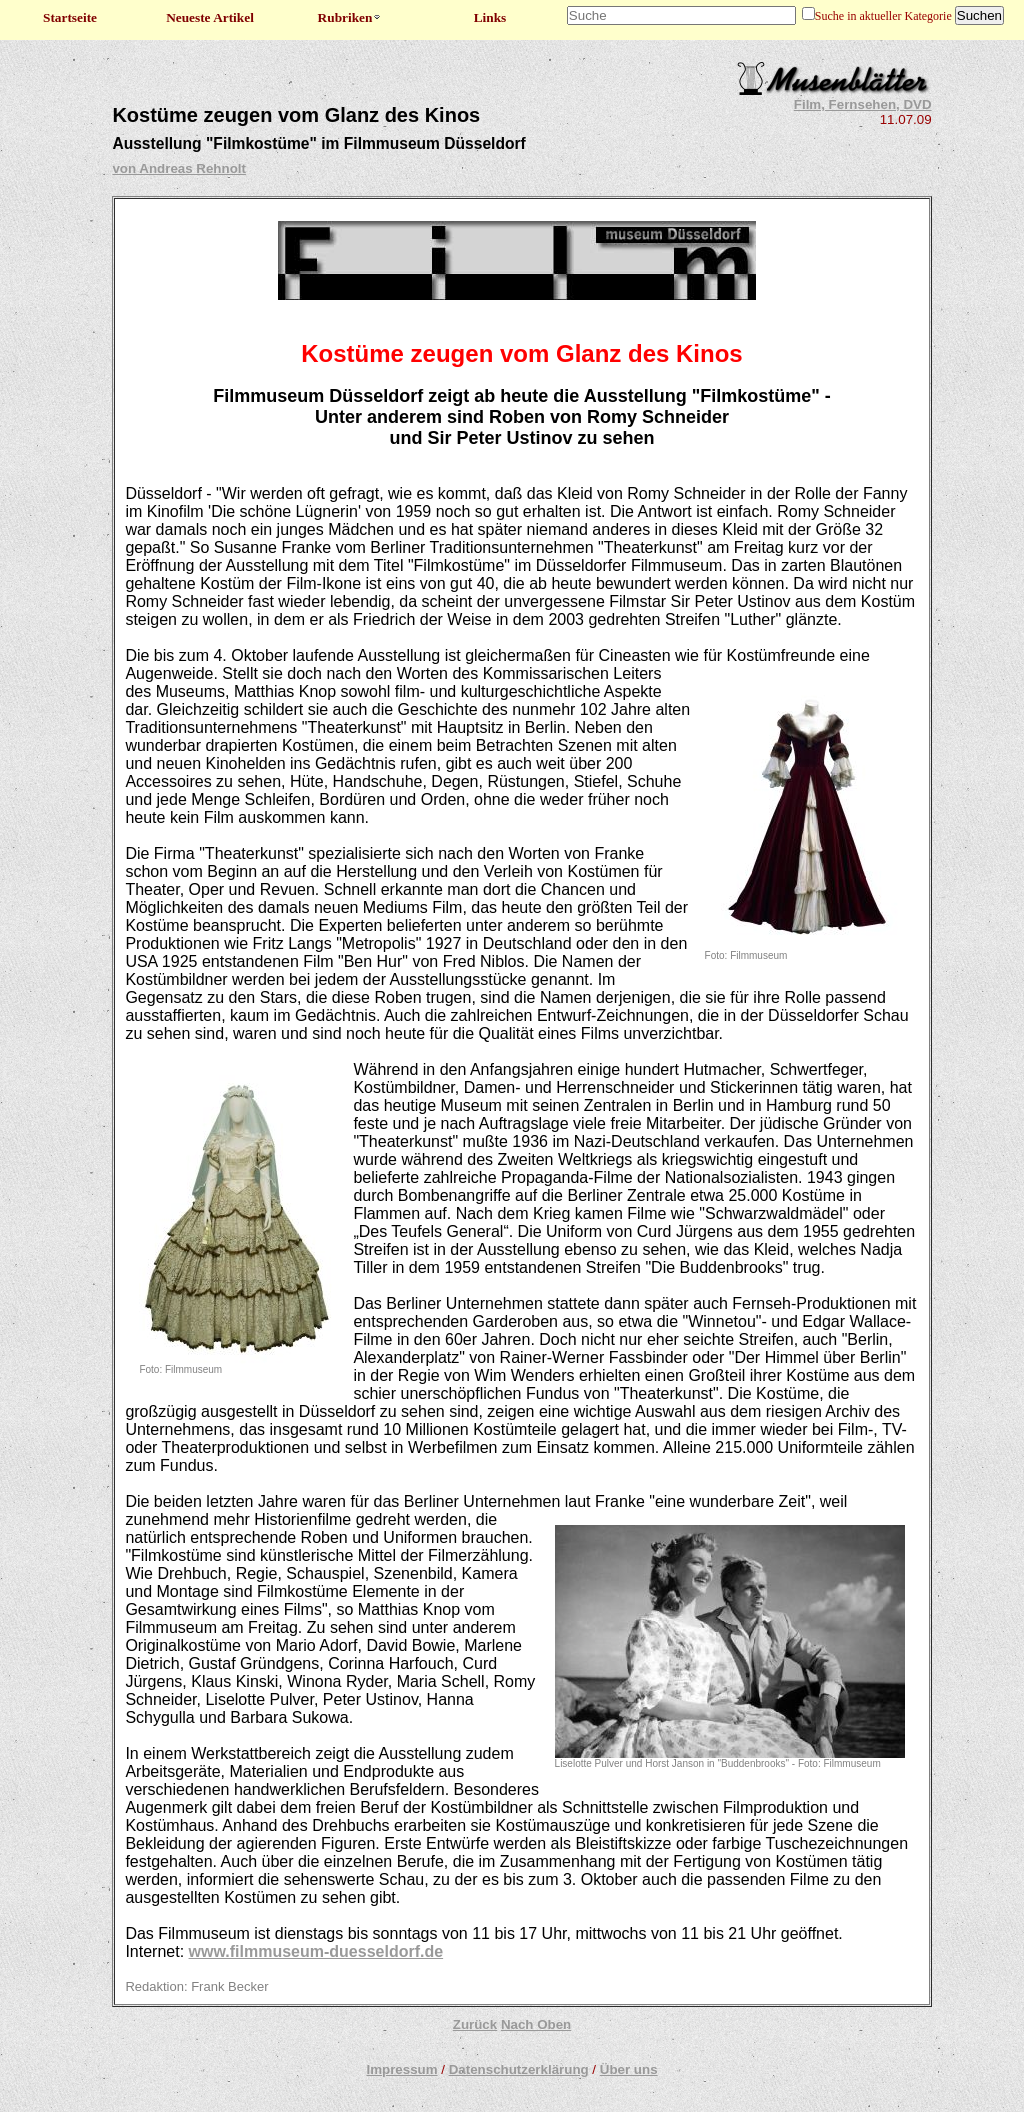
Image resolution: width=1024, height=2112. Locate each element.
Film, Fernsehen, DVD (863, 104)
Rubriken (350, 17)
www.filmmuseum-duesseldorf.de (316, 1951)
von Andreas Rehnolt (179, 168)
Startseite (70, 17)
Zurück (475, 2024)
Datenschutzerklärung (519, 2069)
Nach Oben (536, 2024)
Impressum (401, 2069)
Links (490, 17)
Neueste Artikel (210, 17)
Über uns (629, 2069)
